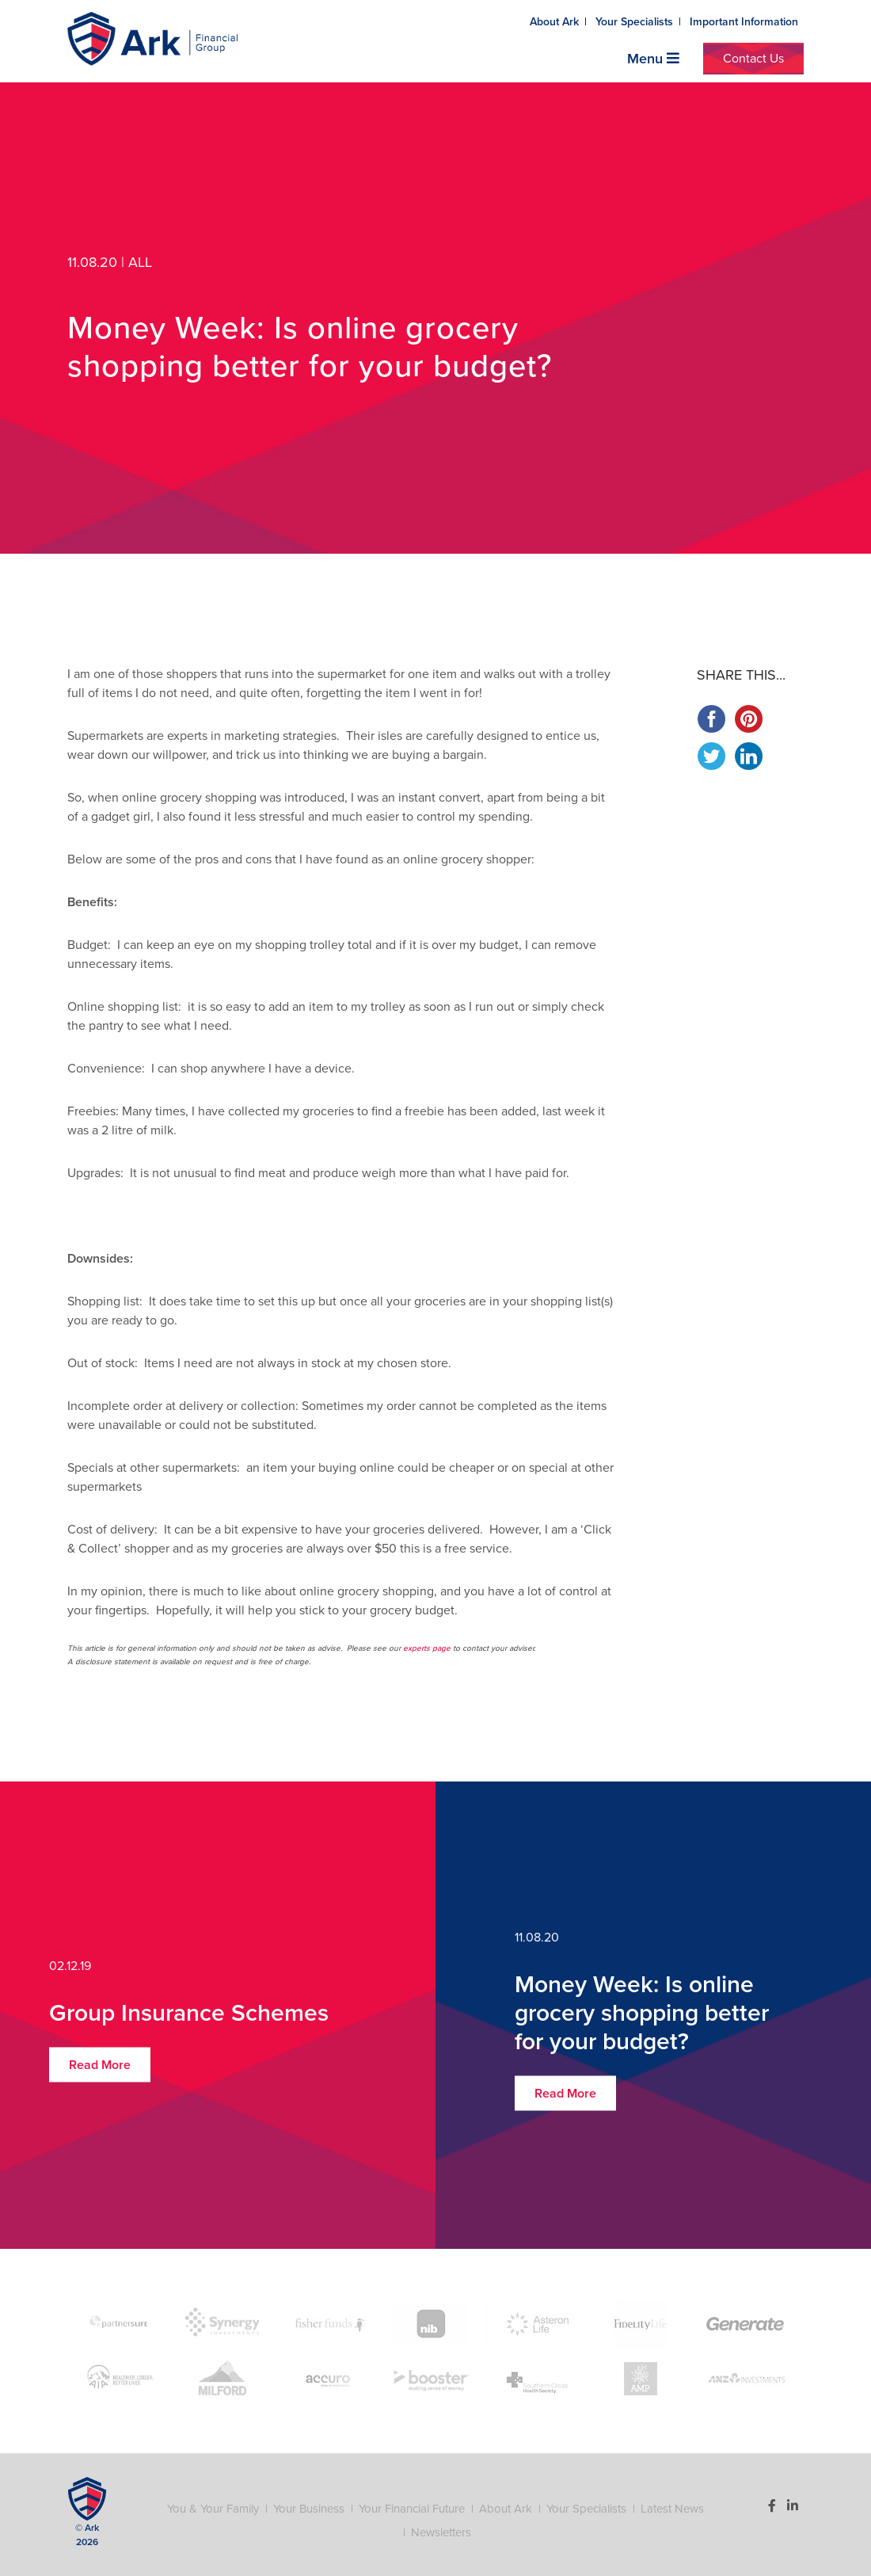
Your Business (308, 2509)
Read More (100, 2065)
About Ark (554, 22)
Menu (653, 58)
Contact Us (753, 59)
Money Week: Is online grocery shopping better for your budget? (642, 2013)
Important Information (744, 22)
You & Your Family (213, 2509)
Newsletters (441, 2532)
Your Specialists (634, 22)
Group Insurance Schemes (189, 2013)
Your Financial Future (412, 2509)
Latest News (672, 2509)
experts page (427, 1648)
